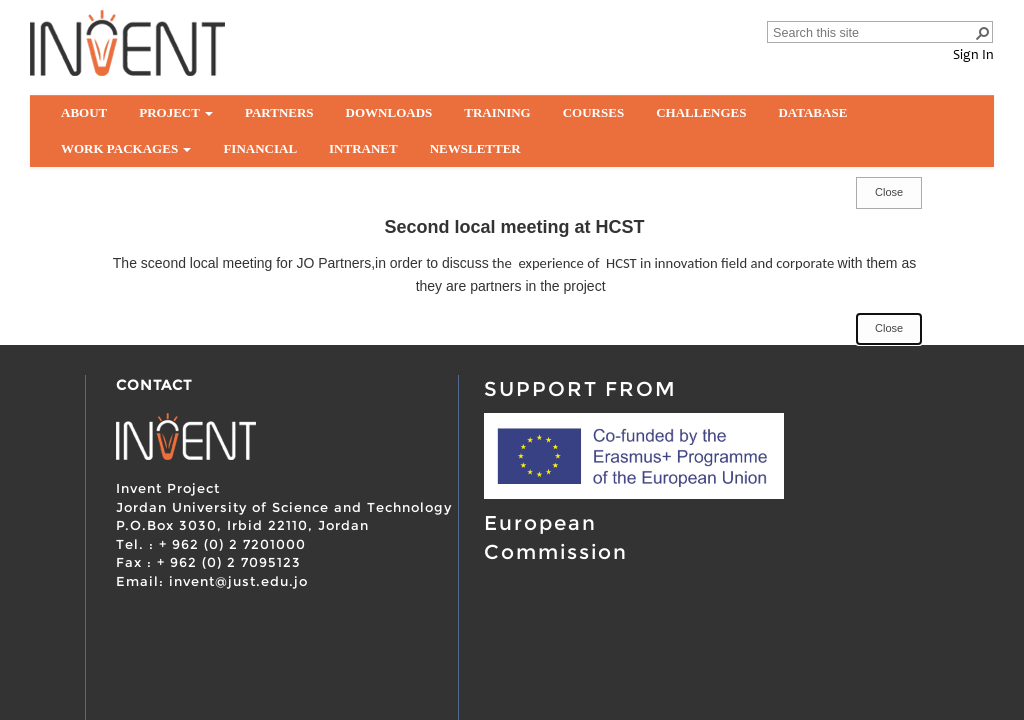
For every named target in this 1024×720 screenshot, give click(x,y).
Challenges (701, 112)
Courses (593, 112)
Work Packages (126, 148)
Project (176, 112)
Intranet (363, 148)
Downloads (389, 112)
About (84, 112)
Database (812, 112)
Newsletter (475, 148)
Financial (260, 148)
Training (497, 112)
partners (279, 112)
